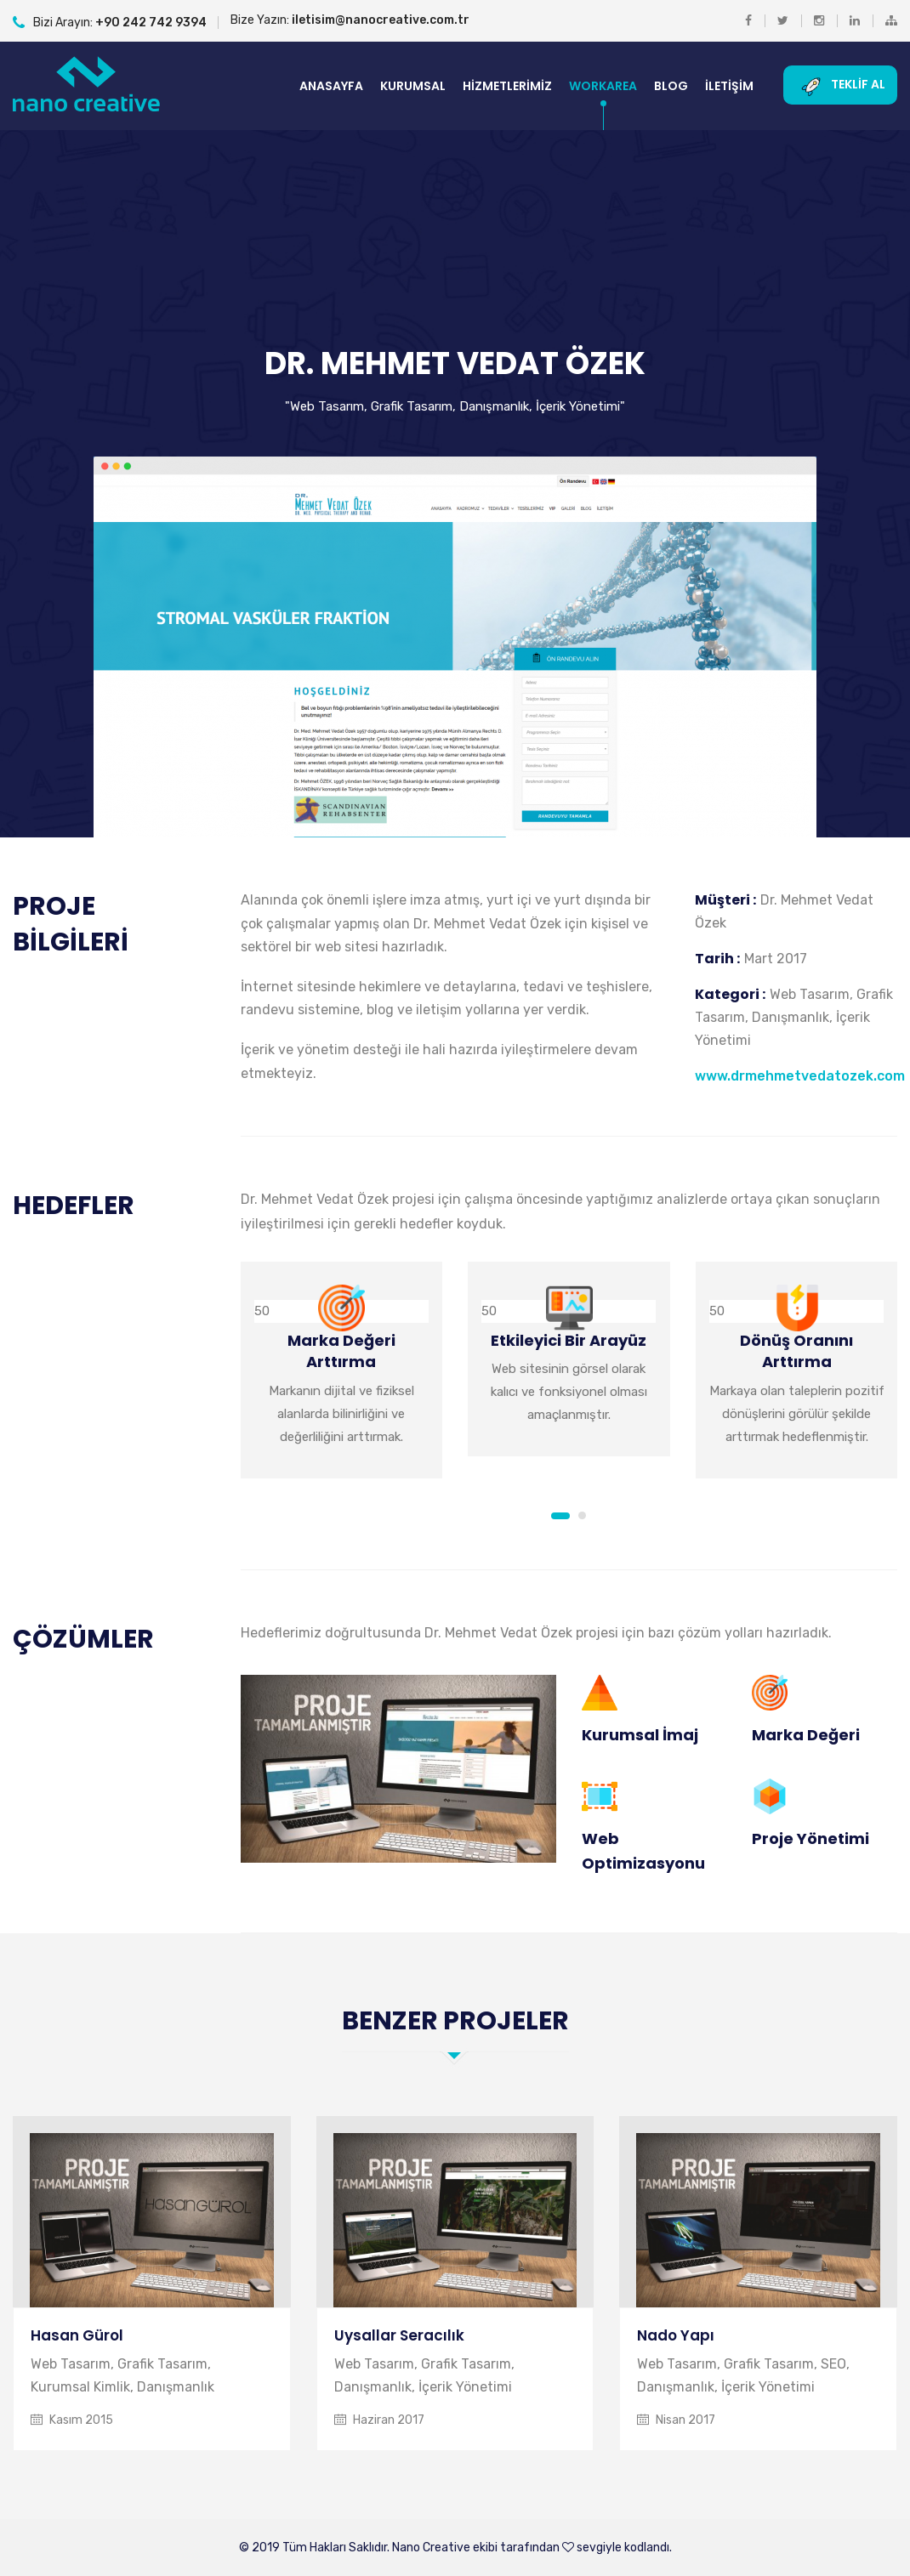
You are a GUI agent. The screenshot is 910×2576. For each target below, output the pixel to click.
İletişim (729, 85)
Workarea (603, 85)
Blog (671, 85)
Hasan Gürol (77, 2335)
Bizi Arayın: (110, 22)
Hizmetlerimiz (507, 85)
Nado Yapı (675, 2335)
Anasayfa (331, 85)
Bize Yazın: (349, 20)
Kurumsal (413, 85)
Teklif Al (840, 85)
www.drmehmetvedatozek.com (800, 1076)
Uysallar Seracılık (399, 2335)
